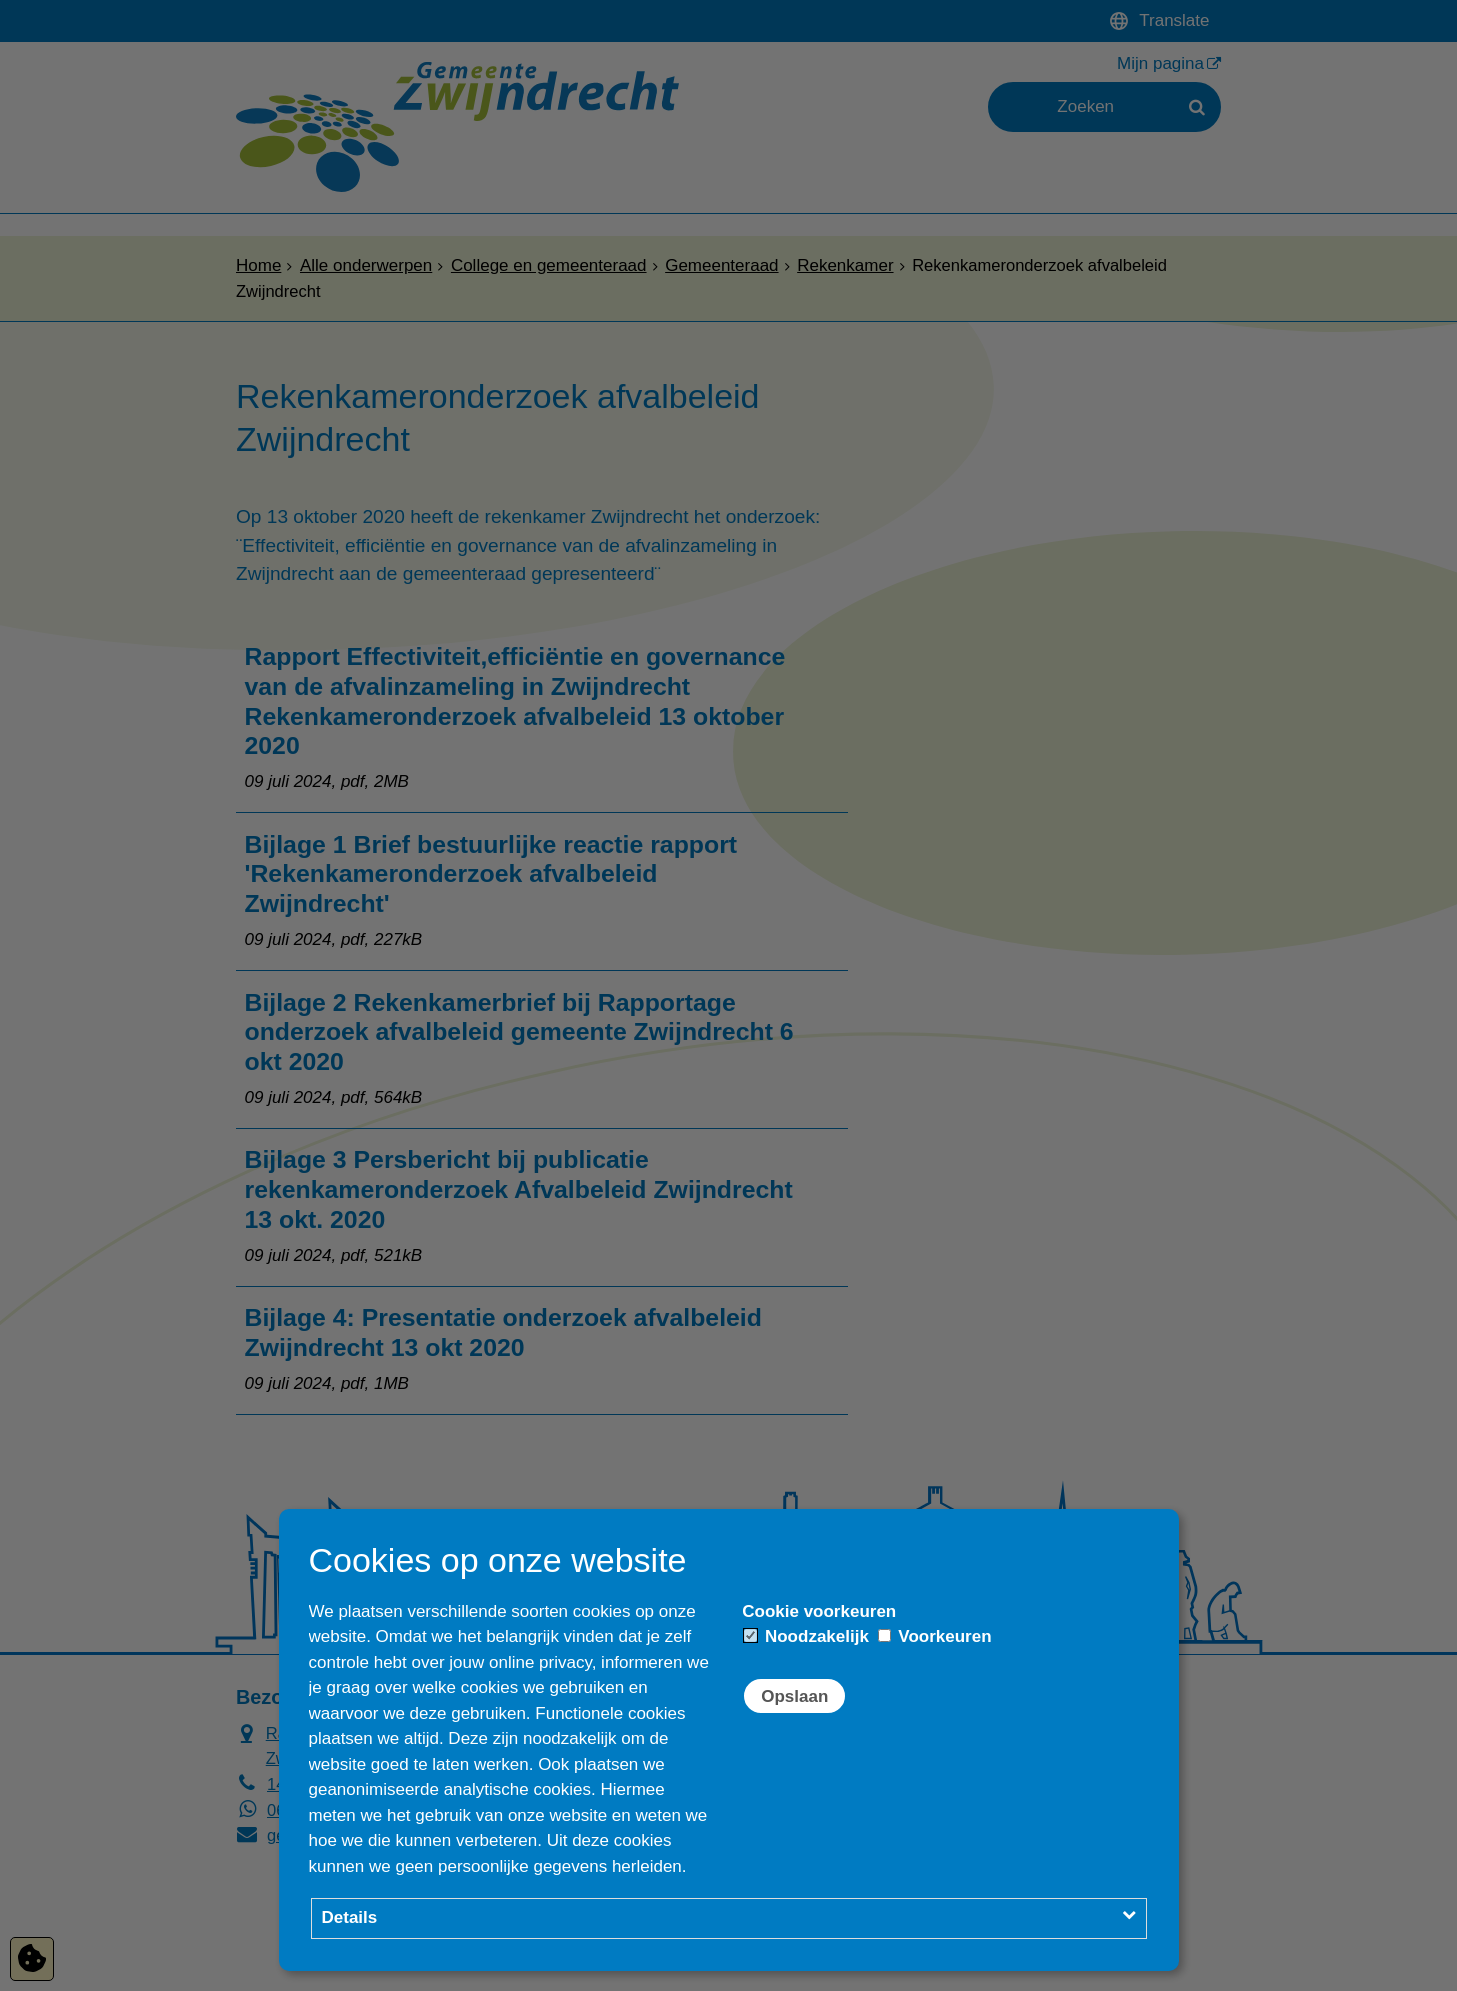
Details (350, 1917)
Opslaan (794, 1696)
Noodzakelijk (806, 1636)
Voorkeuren (935, 1636)
